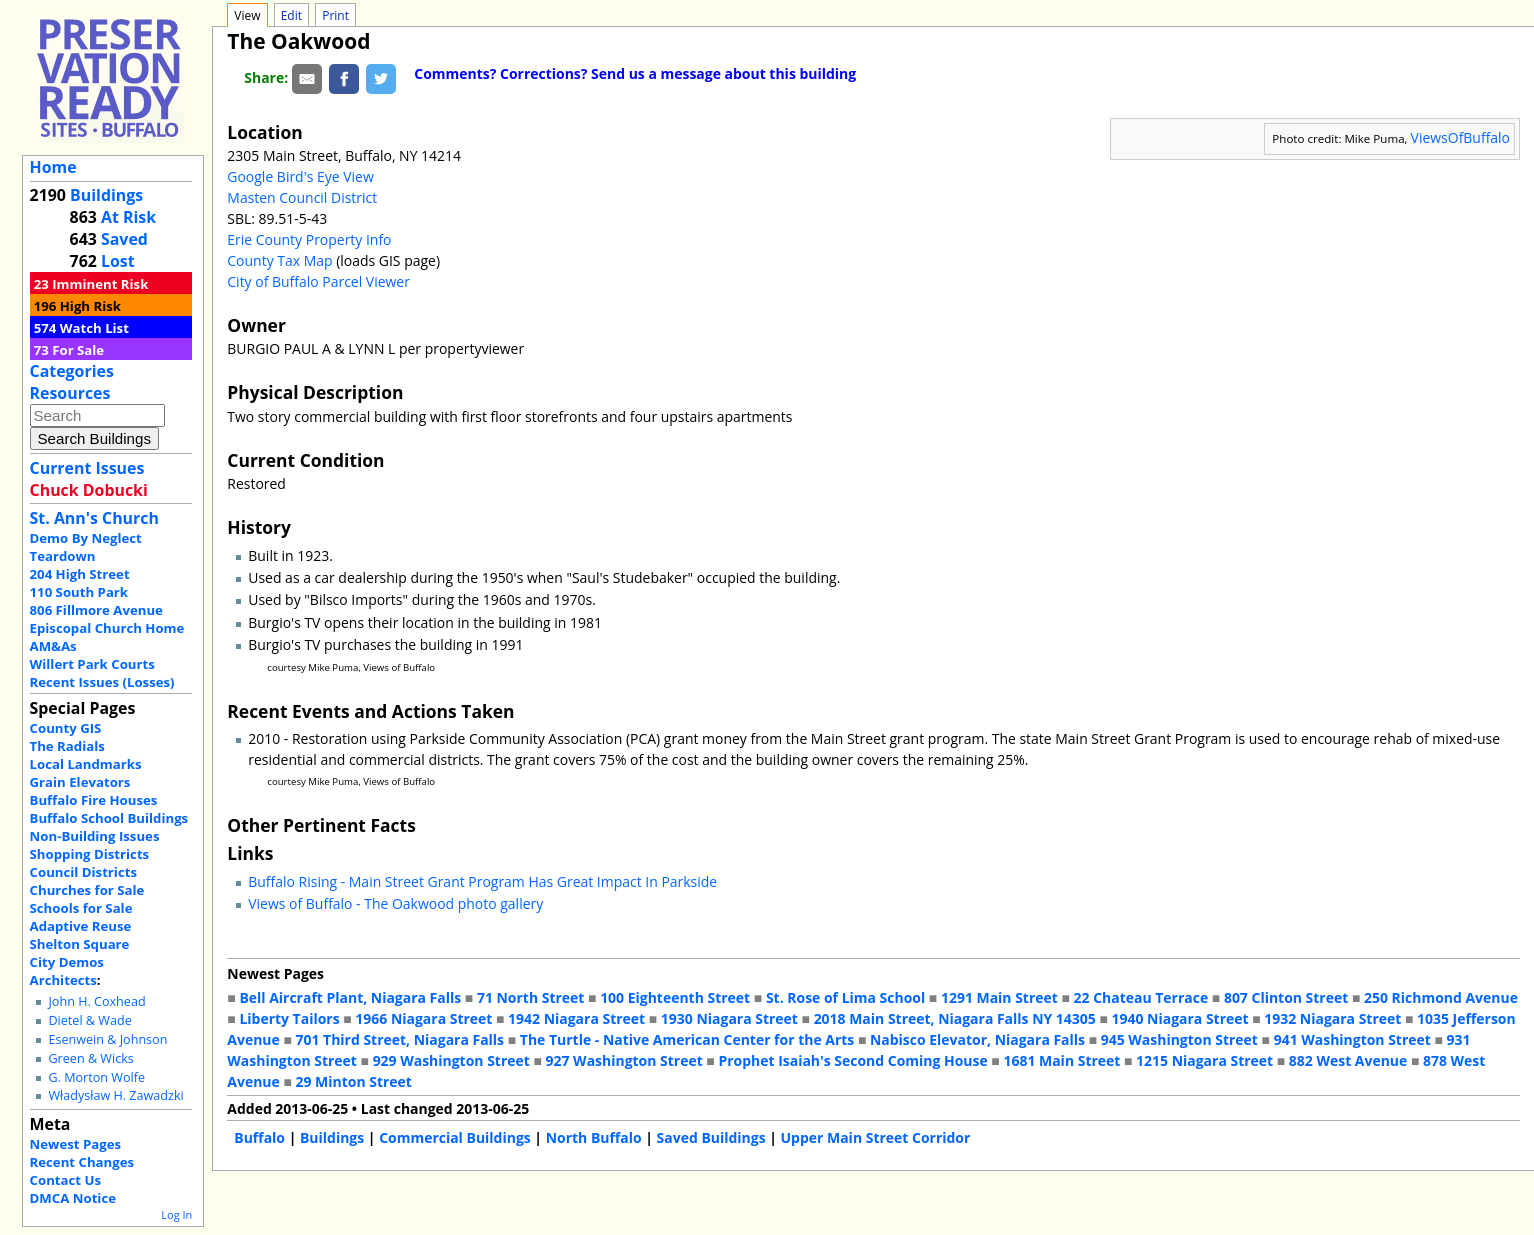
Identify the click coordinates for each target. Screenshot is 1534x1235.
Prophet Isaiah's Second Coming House (852, 1060)
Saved (124, 239)
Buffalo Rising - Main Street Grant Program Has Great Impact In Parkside (482, 881)
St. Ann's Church (94, 518)
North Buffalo (594, 1137)
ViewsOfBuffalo (1460, 137)
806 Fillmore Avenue (96, 610)
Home (53, 167)
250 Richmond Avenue (1441, 997)
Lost (118, 261)
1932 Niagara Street (1332, 1018)
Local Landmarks (86, 764)
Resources (70, 393)
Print (335, 15)
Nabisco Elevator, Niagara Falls (977, 1039)
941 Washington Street (1352, 1039)
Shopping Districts (90, 854)
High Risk (90, 306)
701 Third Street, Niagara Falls (399, 1039)
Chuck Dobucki (89, 490)
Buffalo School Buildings (109, 818)
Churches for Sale (87, 890)
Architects (63, 980)
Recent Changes (82, 1162)
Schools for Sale (81, 908)
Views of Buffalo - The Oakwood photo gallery (395, 903)
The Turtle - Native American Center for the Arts (687, 1039)
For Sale (78, 350)
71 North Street (531, 997)
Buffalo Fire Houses (94, 800)
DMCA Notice (73, 1198)
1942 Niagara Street (576, 1018)
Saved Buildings (711, 1137)
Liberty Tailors (289, 1018)
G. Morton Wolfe (96, 1077)
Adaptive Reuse (81, 926)
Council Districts (83, 872)
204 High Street (80, 574)
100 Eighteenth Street (675, 997)
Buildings (106, 195)
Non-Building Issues (95, 836)
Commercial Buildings (455, 1137)
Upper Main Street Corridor (876, 1137)
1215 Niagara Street (1204, 1060)
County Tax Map (279, 260)
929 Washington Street (451, 1060)
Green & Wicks (90, 1058)
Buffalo (259, 1137)
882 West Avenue (1348, 1060)
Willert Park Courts (92, 664)
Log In (176, 1214)
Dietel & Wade (89, 1020)
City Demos (67, 962)
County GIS (66, 728)
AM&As (53, 646)
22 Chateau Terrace (1141, 997)
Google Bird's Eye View (300, 176)
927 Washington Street (624, 1060)
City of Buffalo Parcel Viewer (318, 281)
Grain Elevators (80, 782)
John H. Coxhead (96, 1001)
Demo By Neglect (86, 538)
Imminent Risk (100, 284)
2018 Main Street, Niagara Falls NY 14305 (955, 1018)
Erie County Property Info (309, 239)
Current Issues (87, 468)
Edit (291, 15)
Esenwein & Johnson (107, 1039)
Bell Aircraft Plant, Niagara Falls (350, 997)
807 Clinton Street (1286, 997)
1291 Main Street (999, 997)
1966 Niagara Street (423, 1018)
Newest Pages (75, 1144)
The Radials (67, 746)
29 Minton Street (353, 1081)
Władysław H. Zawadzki (115, 1095)
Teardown (63, 556)
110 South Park (79, 592)
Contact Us (65, 1180)
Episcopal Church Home (107, 628)
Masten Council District (302, 197)
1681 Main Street (1061, 1060)
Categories (72, 371)
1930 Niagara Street (729, 1018)
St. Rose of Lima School (845, 997)
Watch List (94, 328)
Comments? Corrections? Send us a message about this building (635, 73)
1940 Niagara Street (1180, 1018)
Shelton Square (80, 944)
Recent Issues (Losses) (102, 682)
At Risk (128, 217)
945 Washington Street (1179, 1039)
